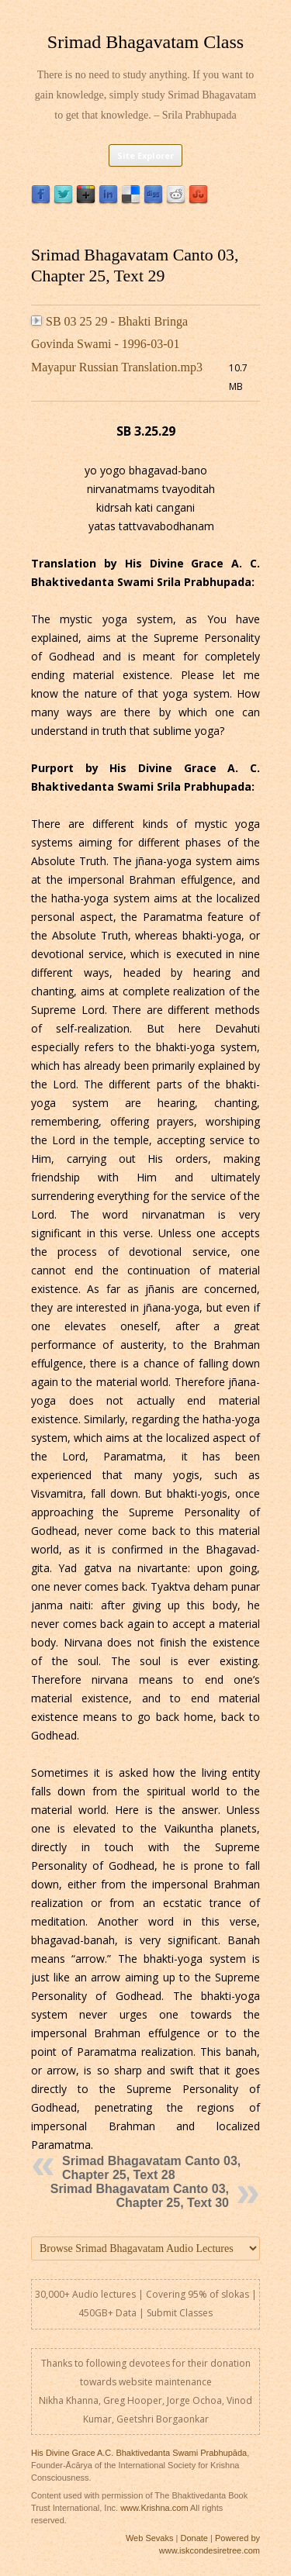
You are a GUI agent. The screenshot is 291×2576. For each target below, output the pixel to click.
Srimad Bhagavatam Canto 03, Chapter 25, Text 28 (151, 2167)
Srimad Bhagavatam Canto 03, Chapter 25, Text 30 (139, 2195)
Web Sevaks (150, 2538)
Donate (193, 2538)
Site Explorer (145, 155)
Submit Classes (180, 2312)
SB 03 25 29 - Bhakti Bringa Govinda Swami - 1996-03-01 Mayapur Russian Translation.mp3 (117, 344)
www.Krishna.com (154, 2507)
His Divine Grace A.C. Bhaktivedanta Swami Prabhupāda (139, 2452)
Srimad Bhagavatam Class (145, 42)
